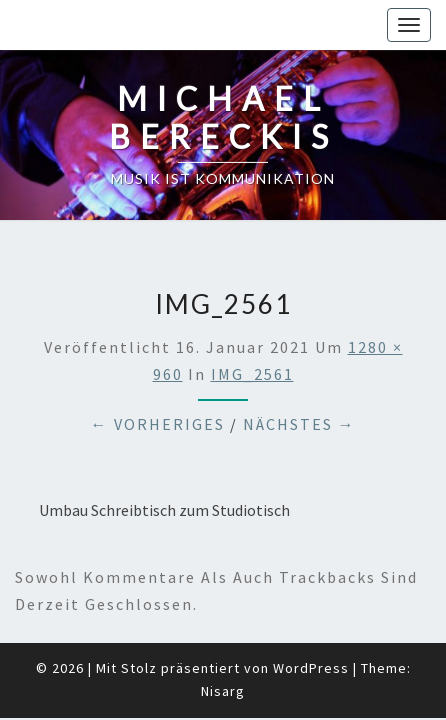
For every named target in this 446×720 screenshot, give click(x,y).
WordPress (311, 618)
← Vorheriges (158, 374)
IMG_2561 (252, 324)
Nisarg (223, 641)
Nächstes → (299, 374)
